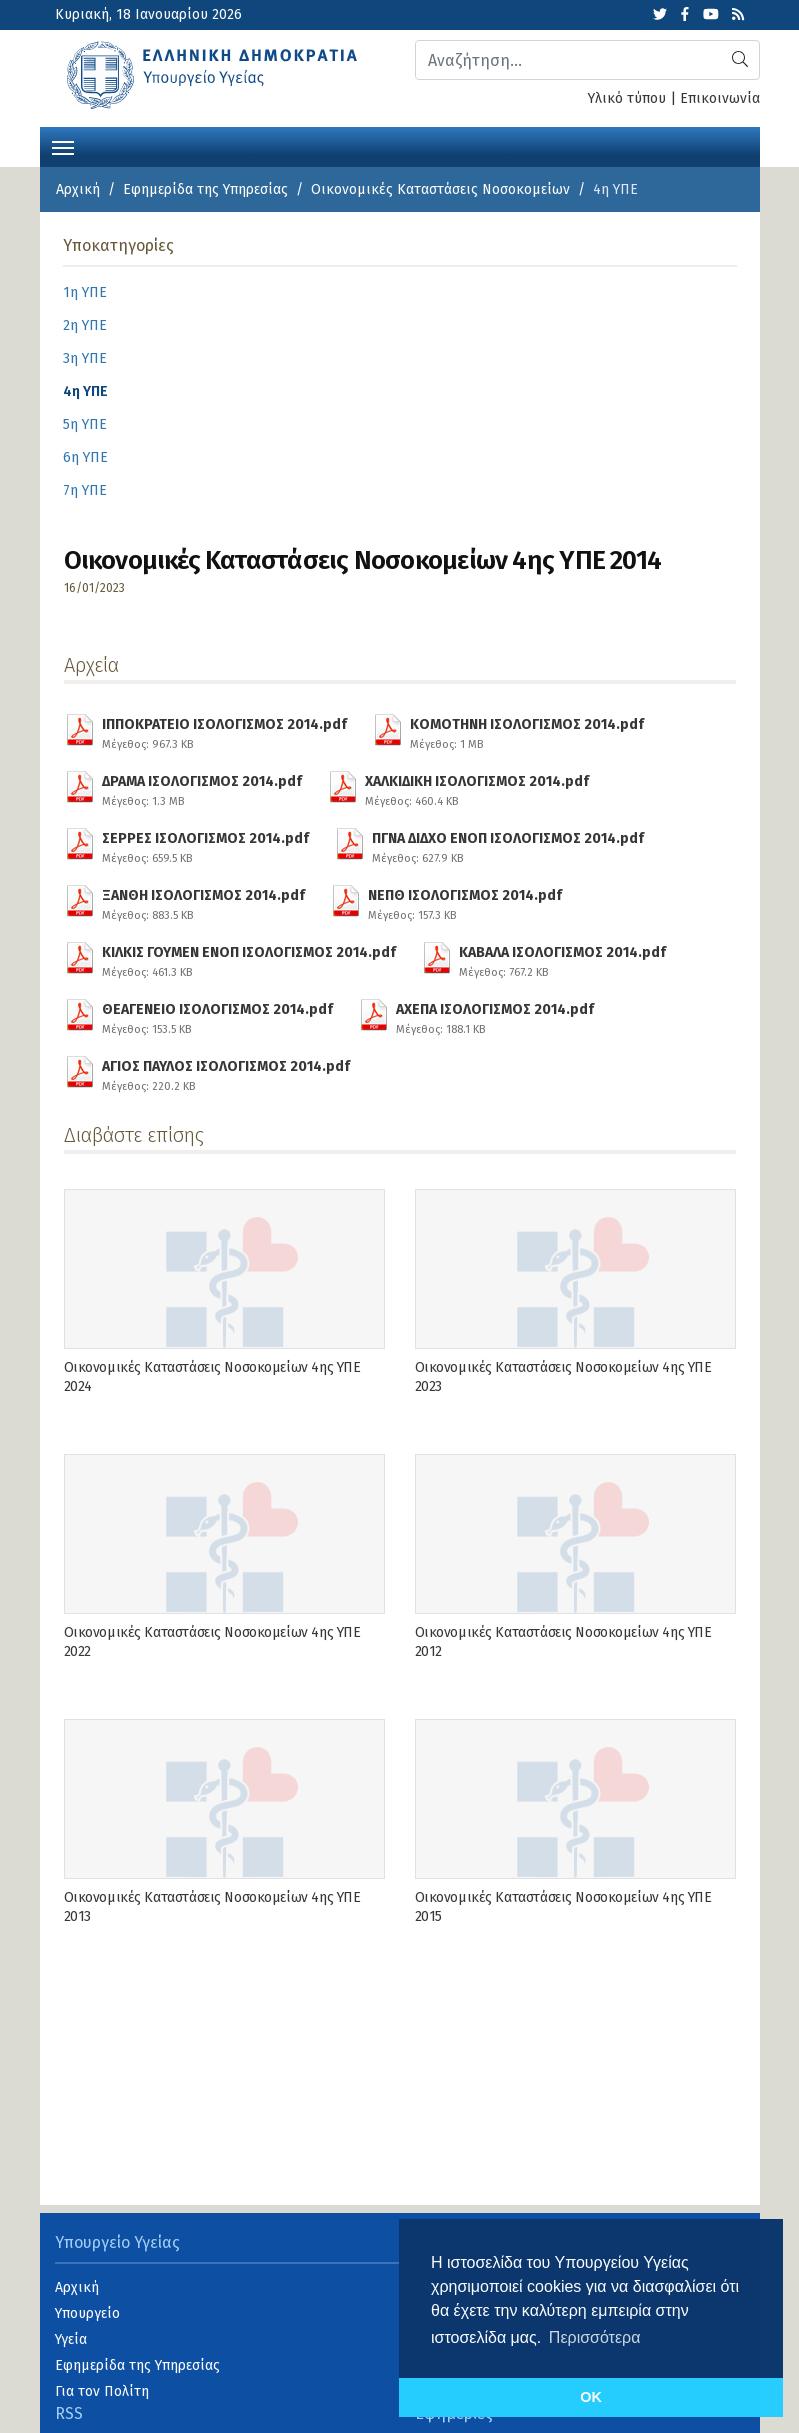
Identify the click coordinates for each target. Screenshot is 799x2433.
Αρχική (78, 189)
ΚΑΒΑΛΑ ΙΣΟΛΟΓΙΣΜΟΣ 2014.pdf (562, 959)
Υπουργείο (87, 2313)
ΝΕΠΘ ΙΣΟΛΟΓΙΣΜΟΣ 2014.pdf (465, 902)
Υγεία (71, 2339)
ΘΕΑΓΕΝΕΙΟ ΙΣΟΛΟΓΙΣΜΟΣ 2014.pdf (217, 1016)
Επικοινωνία (720, 98)
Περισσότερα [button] (595, 2337)
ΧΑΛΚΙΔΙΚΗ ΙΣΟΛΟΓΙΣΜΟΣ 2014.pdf (477, 788)
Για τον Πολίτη (102, 2391)
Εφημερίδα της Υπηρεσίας (205, 189)
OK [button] (591, 2397)
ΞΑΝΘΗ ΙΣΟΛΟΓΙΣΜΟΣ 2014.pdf (203, 902)
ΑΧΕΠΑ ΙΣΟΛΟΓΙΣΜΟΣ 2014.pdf (495, 1016)
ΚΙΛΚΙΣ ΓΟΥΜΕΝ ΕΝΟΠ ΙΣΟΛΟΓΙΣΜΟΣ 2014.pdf (249, 959)
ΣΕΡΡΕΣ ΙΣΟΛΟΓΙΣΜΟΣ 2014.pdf (205, 845)
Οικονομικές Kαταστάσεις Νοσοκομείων (440, 189)
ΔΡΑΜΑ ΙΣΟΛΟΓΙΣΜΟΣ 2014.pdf (202, 788)
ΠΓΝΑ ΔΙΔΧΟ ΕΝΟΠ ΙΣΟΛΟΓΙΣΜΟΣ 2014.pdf (508, 845)
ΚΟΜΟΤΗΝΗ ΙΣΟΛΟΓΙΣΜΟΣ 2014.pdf (527, 731)
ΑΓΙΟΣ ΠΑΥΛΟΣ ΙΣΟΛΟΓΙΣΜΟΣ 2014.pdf (226, 1073)
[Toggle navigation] (63, 146)
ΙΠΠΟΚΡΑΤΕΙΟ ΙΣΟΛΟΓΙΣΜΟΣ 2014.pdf (224, 731)
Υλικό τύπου (627, 98)
